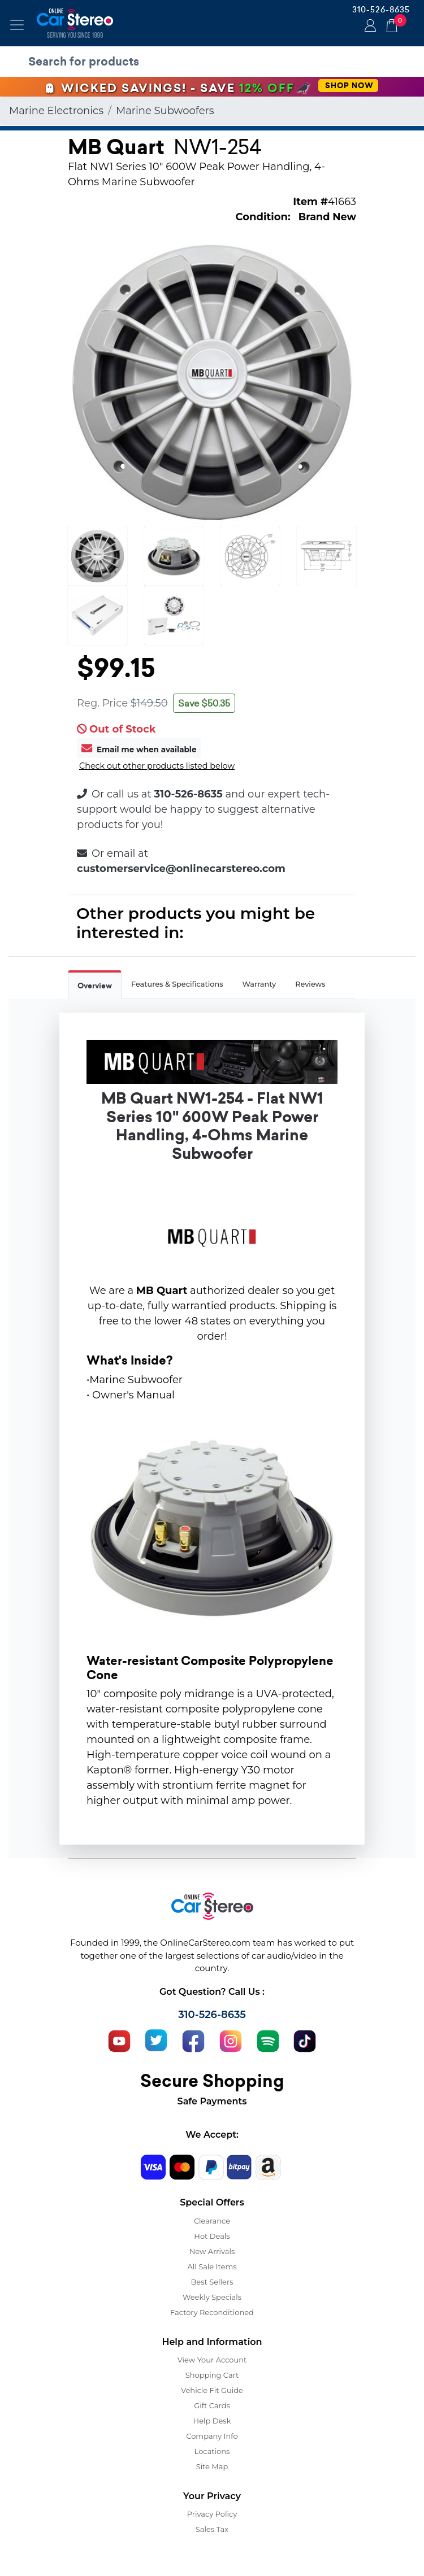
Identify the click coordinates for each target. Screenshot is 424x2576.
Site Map (212, 2466)
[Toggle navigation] (16, 24)
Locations (212, 2451)
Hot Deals (212, 2236)
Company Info (211, 2435)
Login (368, 26)
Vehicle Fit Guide (212, 2390)
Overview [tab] (94, 985)
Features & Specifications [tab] (177, 984)
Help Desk (212, 2420)
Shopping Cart (212, 2374)
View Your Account (212, 2359)
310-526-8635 (381, 9)
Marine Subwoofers (165, 110)
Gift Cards (212, 2405)
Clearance (212, 2220)
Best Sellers (212, 2281)
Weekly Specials (212, 2297)
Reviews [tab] (310, 984)
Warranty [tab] (259, 984)
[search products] (214, 61)
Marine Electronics (56, 110)
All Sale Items (211, 2266)
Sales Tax (212, 2529)
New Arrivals (212, 2251)
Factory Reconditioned (212, 2312)
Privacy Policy (212, 2513)
